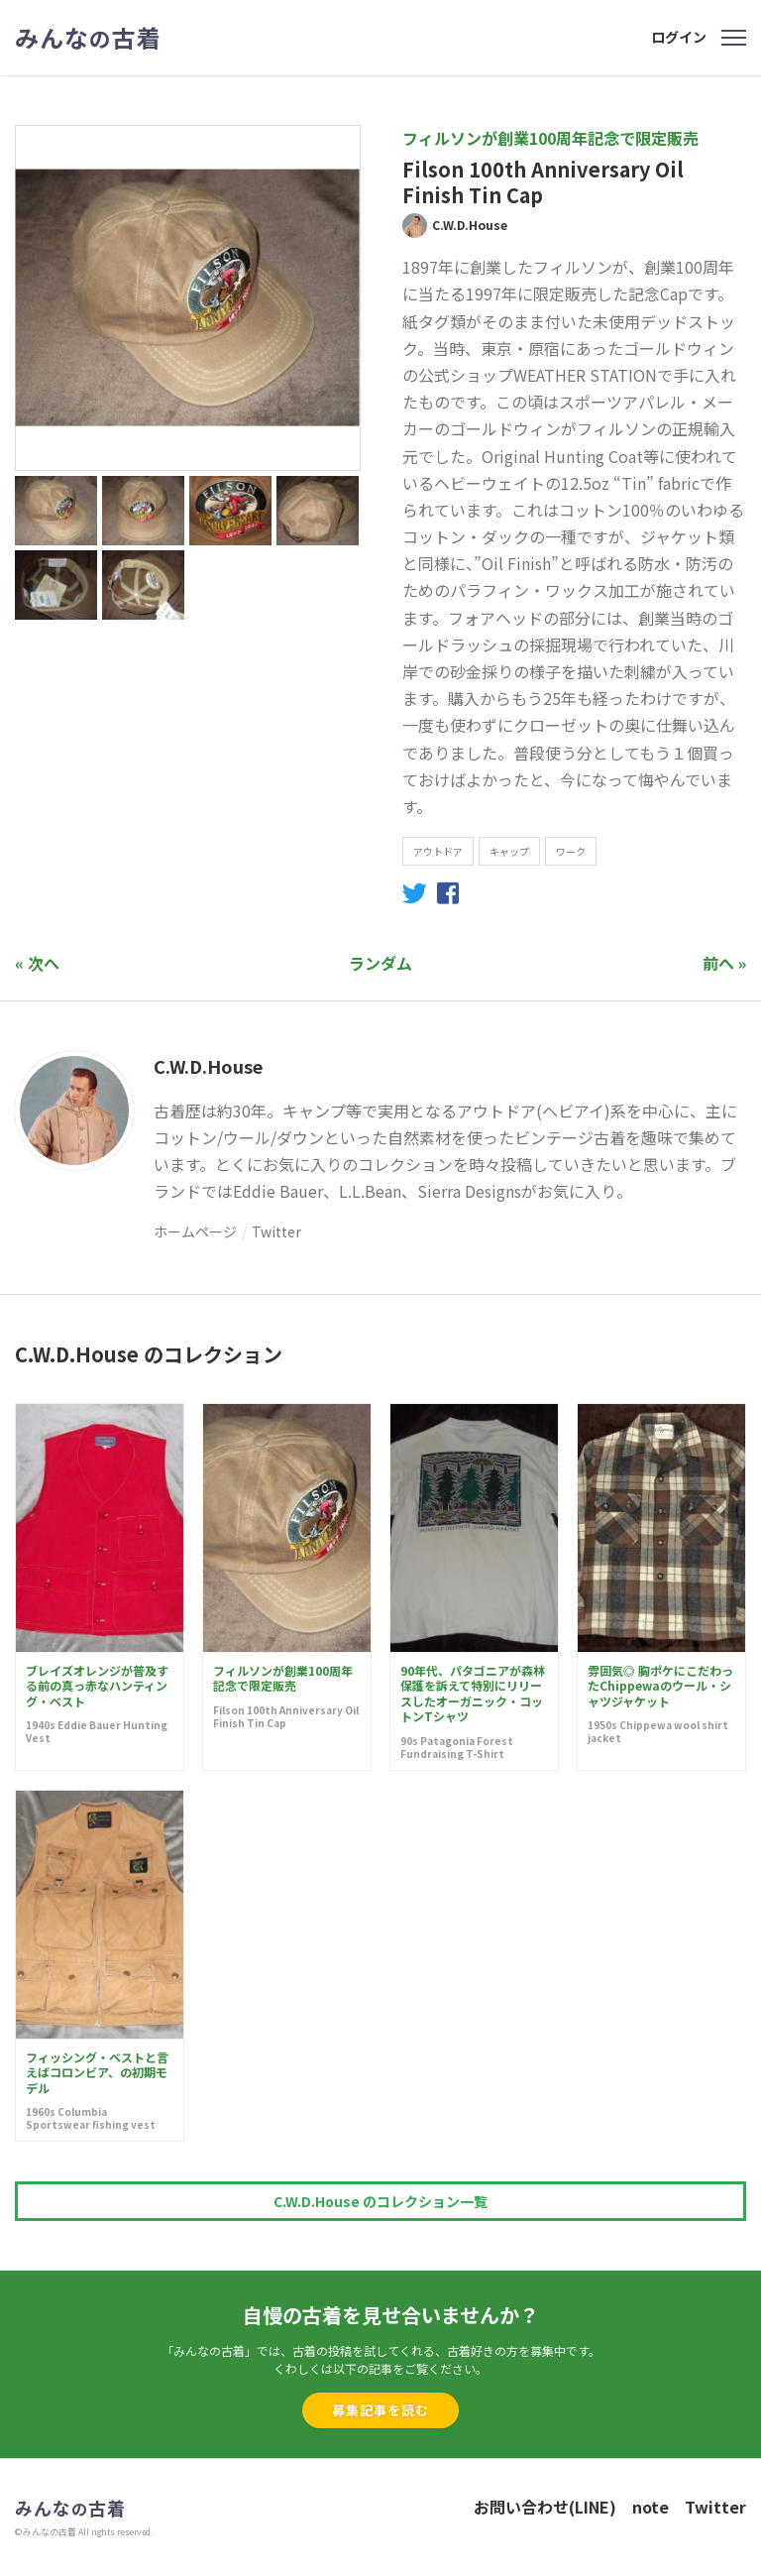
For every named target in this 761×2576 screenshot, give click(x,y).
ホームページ (195, 1231)
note (650, 2506)
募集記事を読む (380, 2409)
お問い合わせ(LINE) (545, 2506)
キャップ (509, 851)
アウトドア (438, 851)
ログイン (679, 37)
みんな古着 (88, 38)
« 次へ (37, 963)
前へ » (724, 963)
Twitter (276, 1231)
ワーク (571, 851)
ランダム (380, 963)
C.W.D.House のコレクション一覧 (380, 2201)
